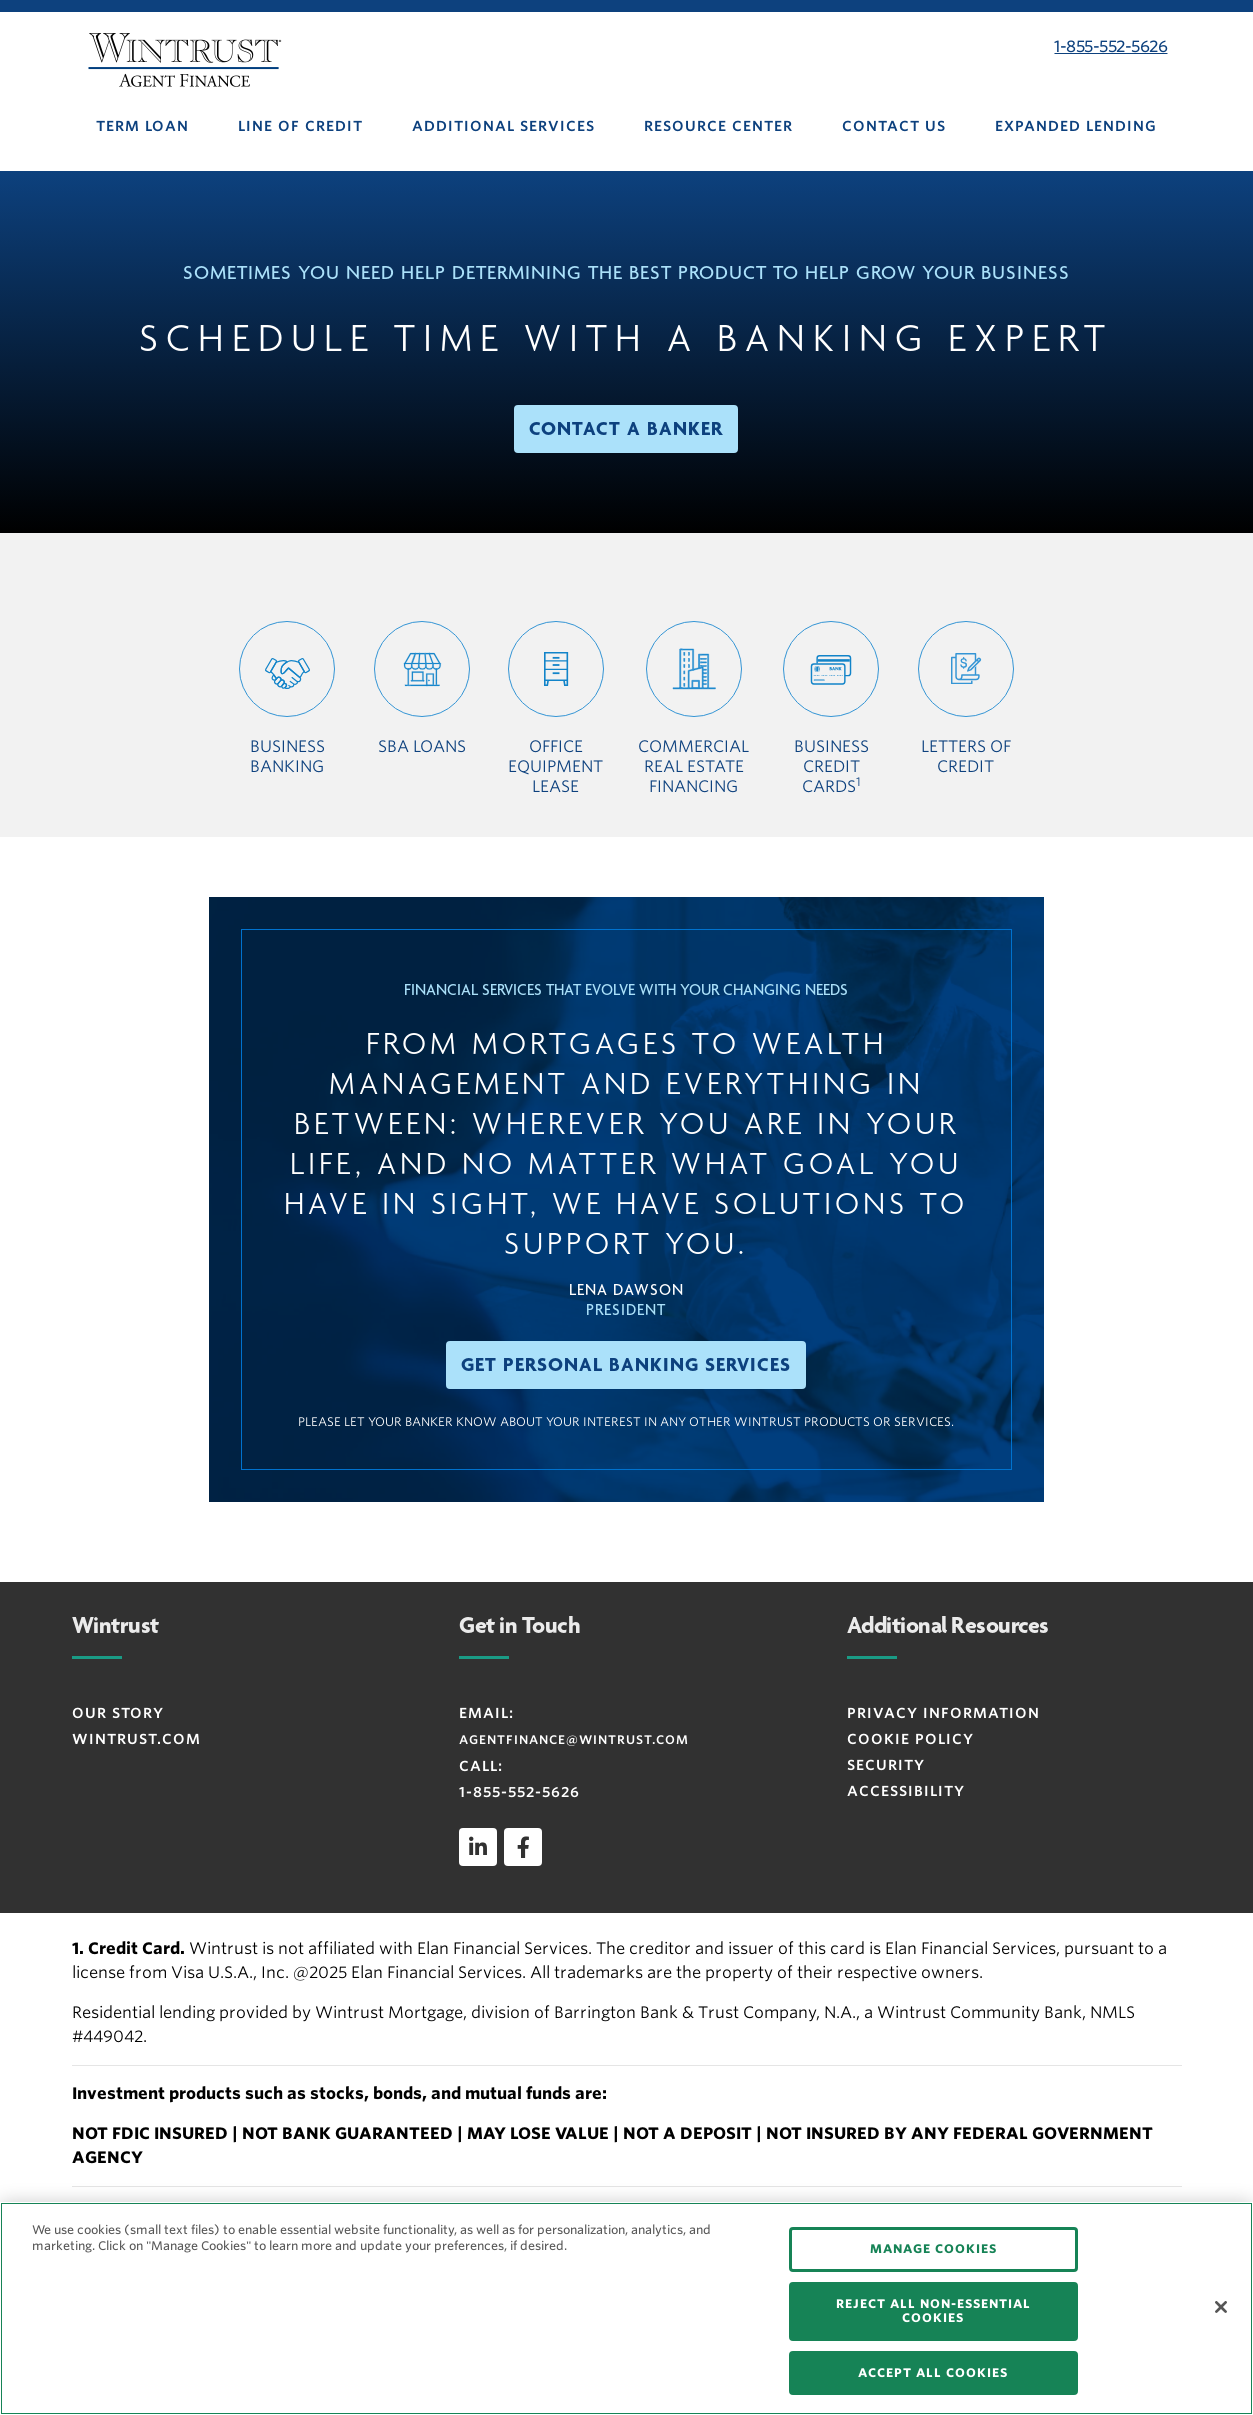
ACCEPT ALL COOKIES (933, 2372)
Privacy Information (943, 1713)
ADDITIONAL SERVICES (503, 126)
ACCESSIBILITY (906, 1791)
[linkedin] (478, 1847)
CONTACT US (894, 126)
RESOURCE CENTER (718, 126)
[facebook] (523, 1847)
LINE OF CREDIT (300, 126)
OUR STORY (118, 1713)
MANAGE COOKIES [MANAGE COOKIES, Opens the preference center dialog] (933, 2248)
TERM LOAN (142, 126)
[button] (626, 429)
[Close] (1221, 2307)
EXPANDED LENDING (1076, 126)
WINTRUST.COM (136, 1739)
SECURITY (886, 1765)
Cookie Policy (910, 1739)
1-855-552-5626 (1110, 46)
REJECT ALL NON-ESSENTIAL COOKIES (933, 2310)
